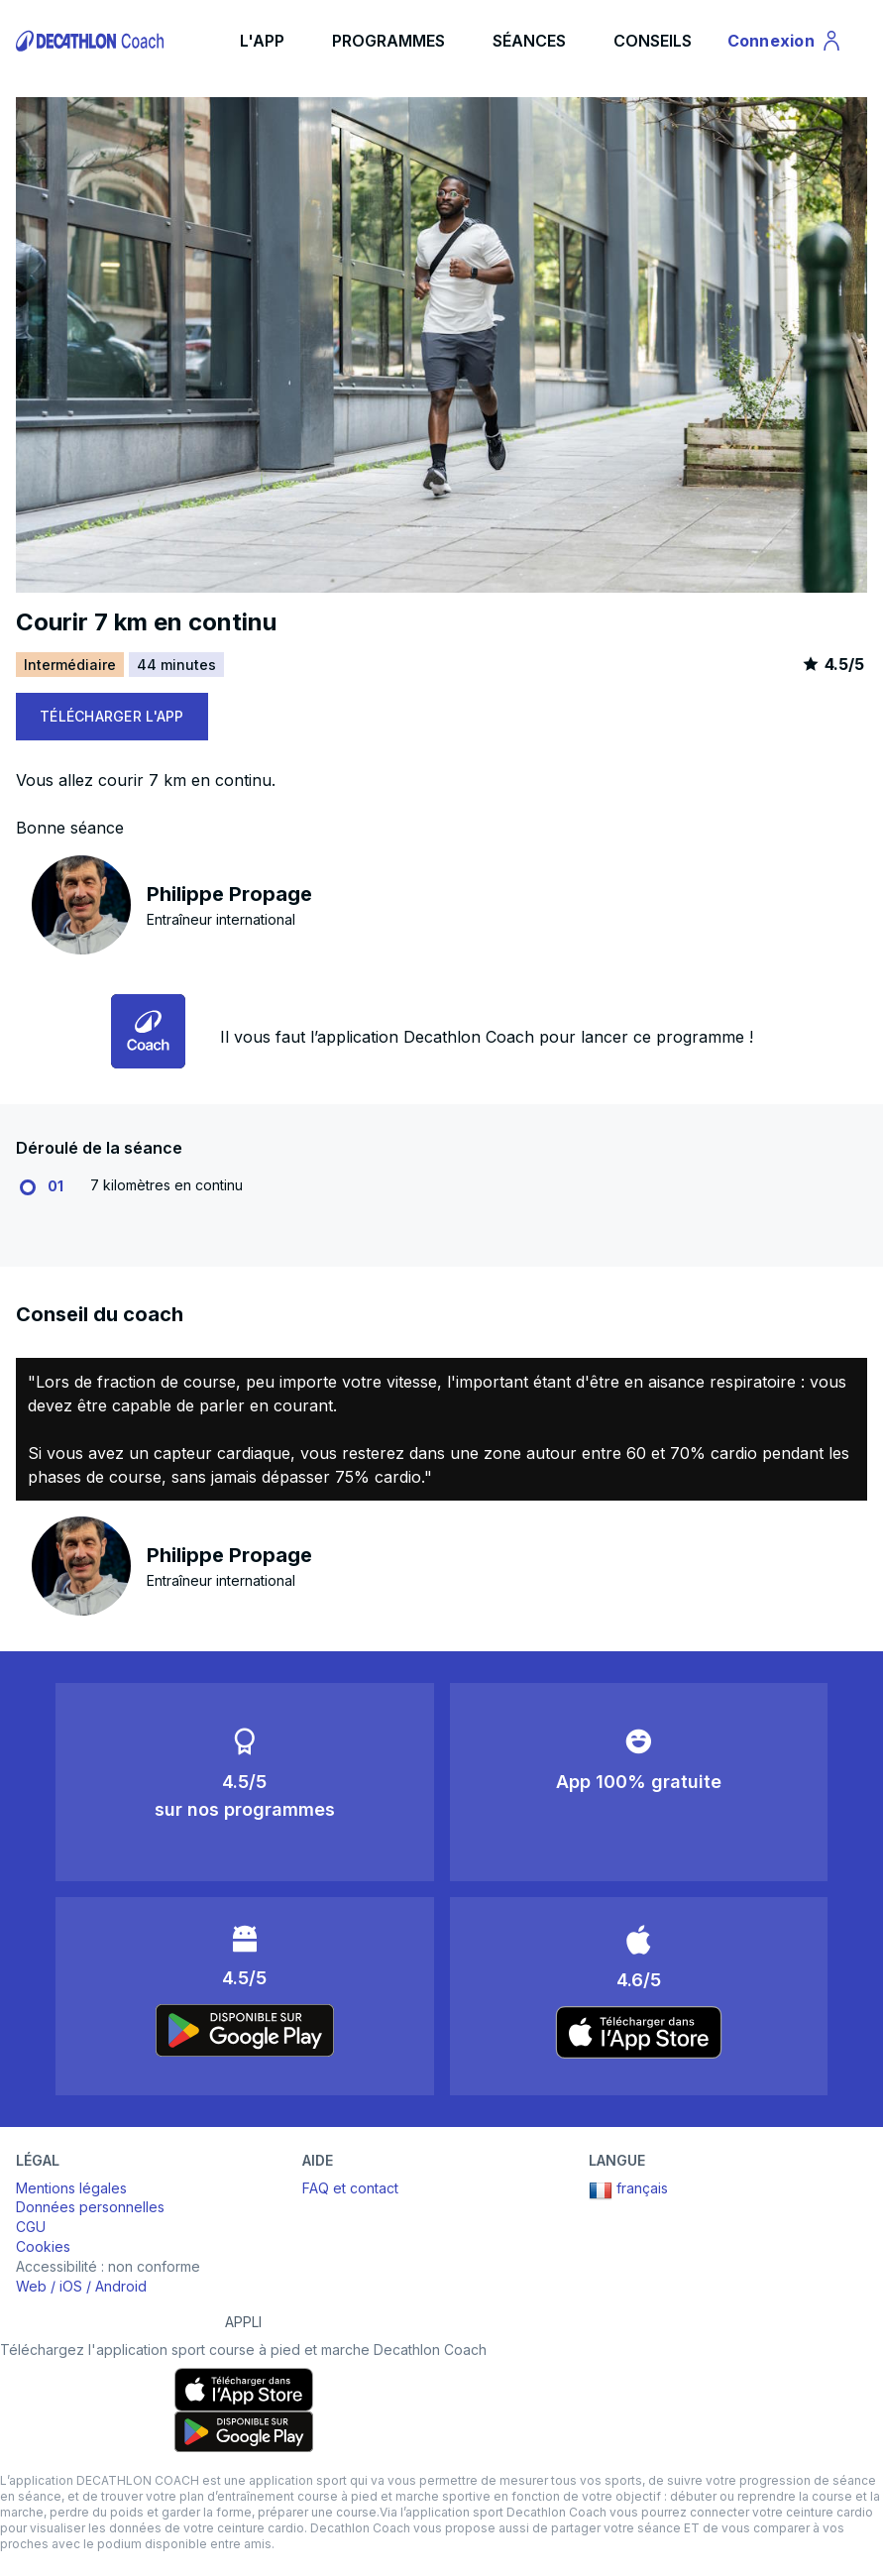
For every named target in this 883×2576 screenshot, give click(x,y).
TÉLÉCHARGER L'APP (112, 716)
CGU (31, 2226)
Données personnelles (90, 2206)
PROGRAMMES (388, 41)
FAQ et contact (350, 2188)
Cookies (43, 2246)
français (628, 2190)
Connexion (785, 43)
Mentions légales (71, 2188)
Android (121, 2286)
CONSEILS (652, 41)
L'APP (262, 41)
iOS (70, 2286)
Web (31, 2286)
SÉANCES (529, 41)
